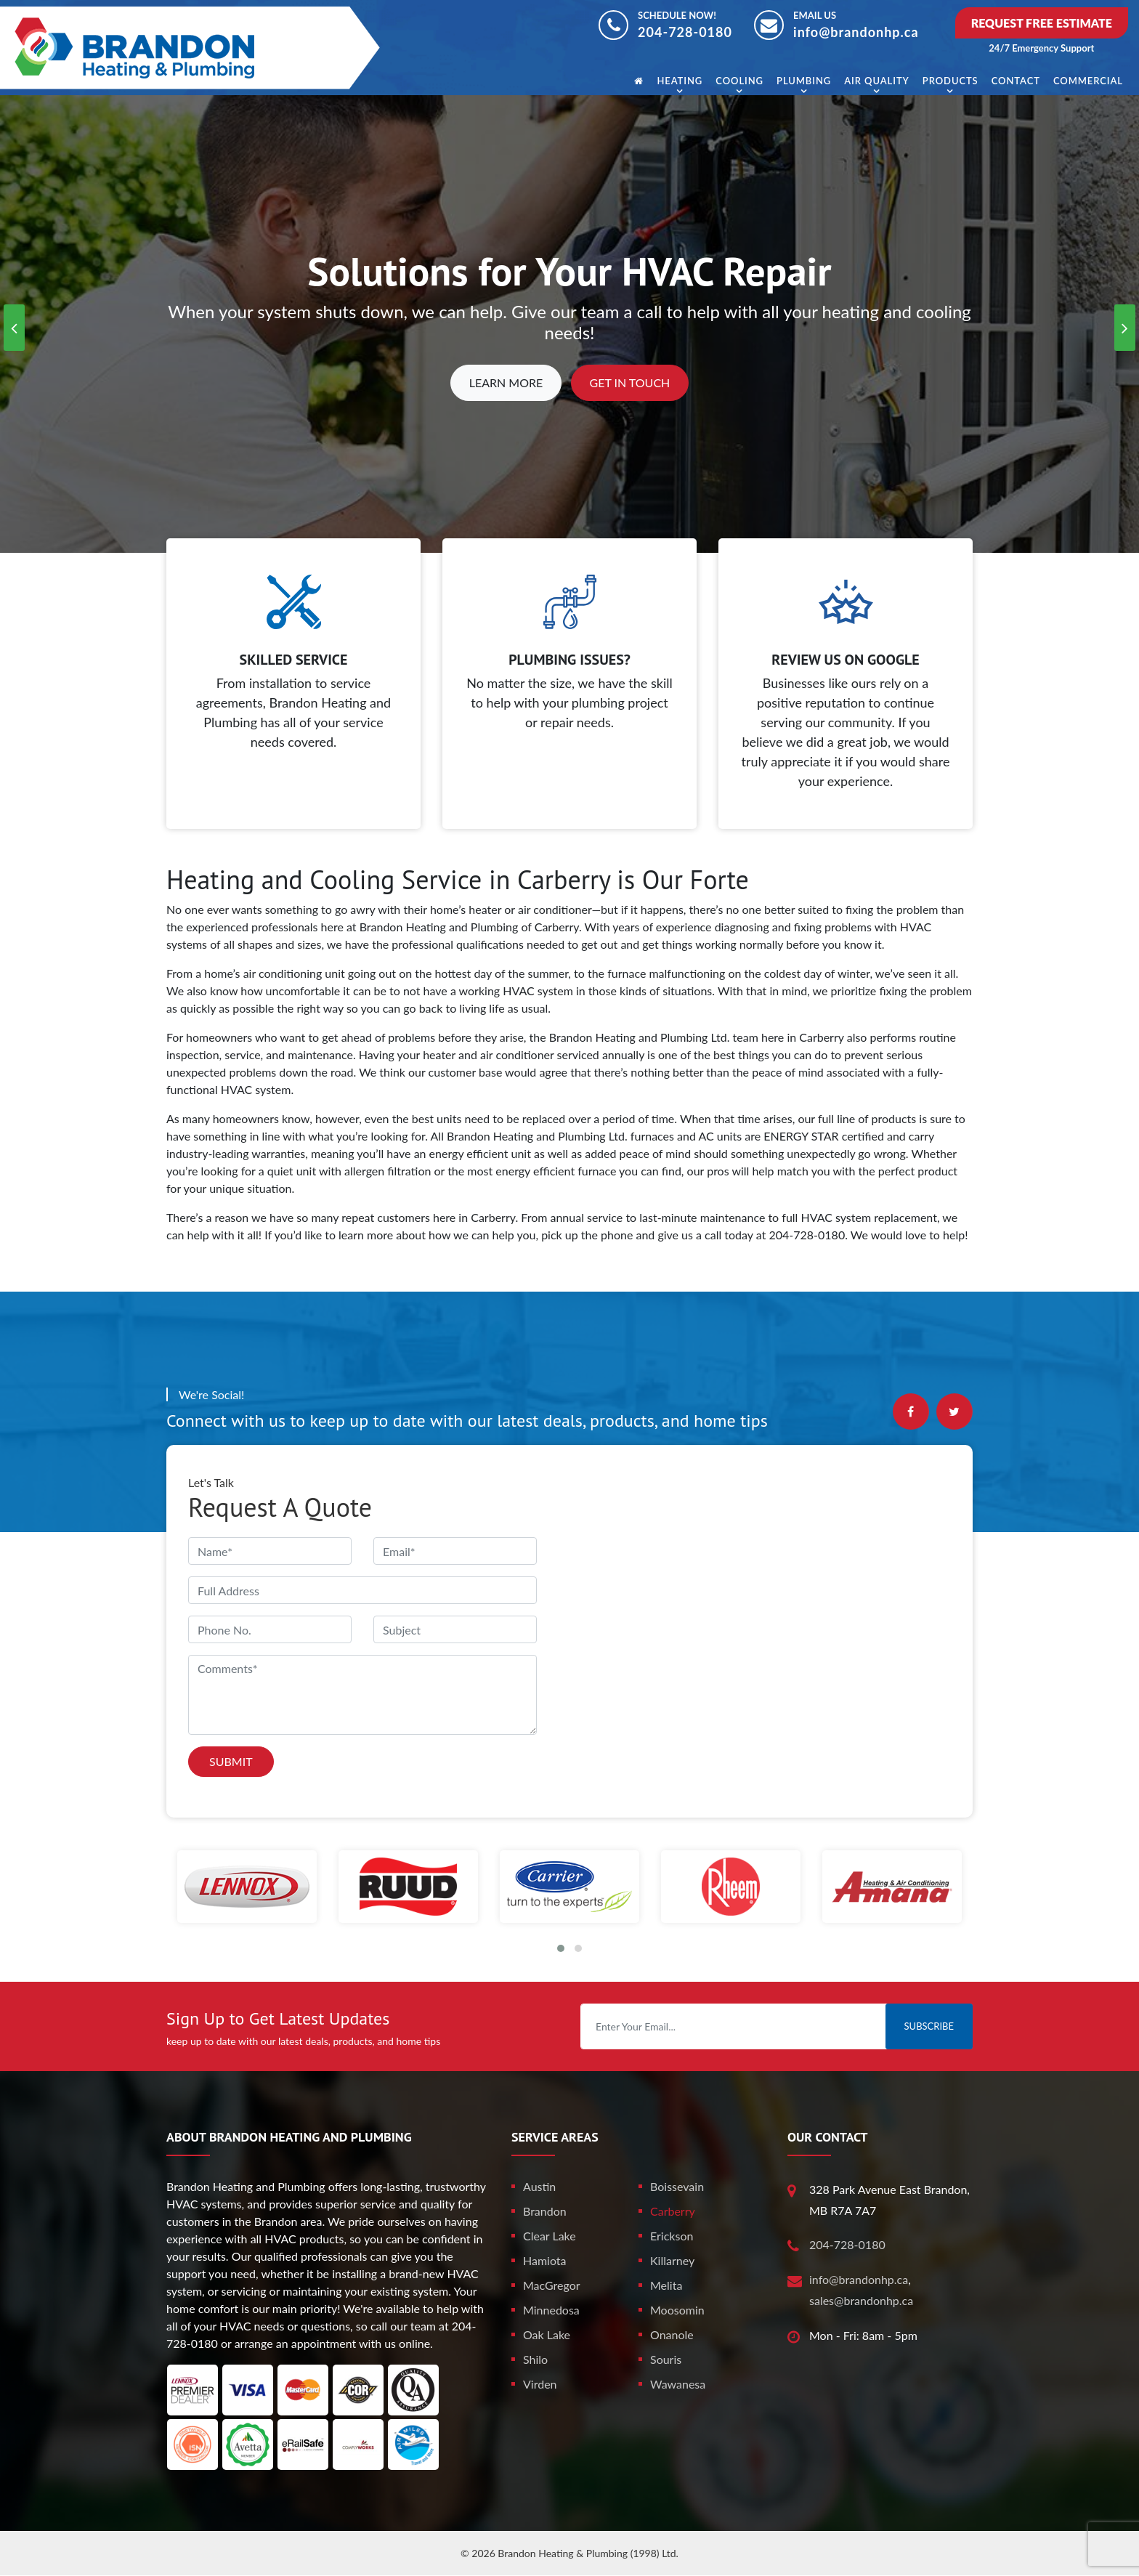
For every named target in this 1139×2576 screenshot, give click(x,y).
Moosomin (677, 2310)
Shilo (535, 2359)
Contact (1016, 80)
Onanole (672, 2334)
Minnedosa (551, 2310)
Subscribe (929, 2026)
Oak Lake (546, 2334)
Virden (540, 2384)
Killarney (672, 2260)
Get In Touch (630, 382)
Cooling (739, 80)
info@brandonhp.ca (856, 32)
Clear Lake (549, 2236)
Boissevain (677, 2186)
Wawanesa (677, 2384)
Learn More (506, 382)
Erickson (671, 2236)
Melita (666, 2285)
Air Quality (876, 80)
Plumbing (804, 80)
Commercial (1088, 80)
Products (950, 80)
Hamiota (545, 2260)
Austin (539, 2186)
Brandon (545, 2211)
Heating (679, 80)
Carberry (672, 2211)
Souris (665, 2359)
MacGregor (551, 2285)
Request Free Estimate (1041, 23)
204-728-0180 (685, 32)
